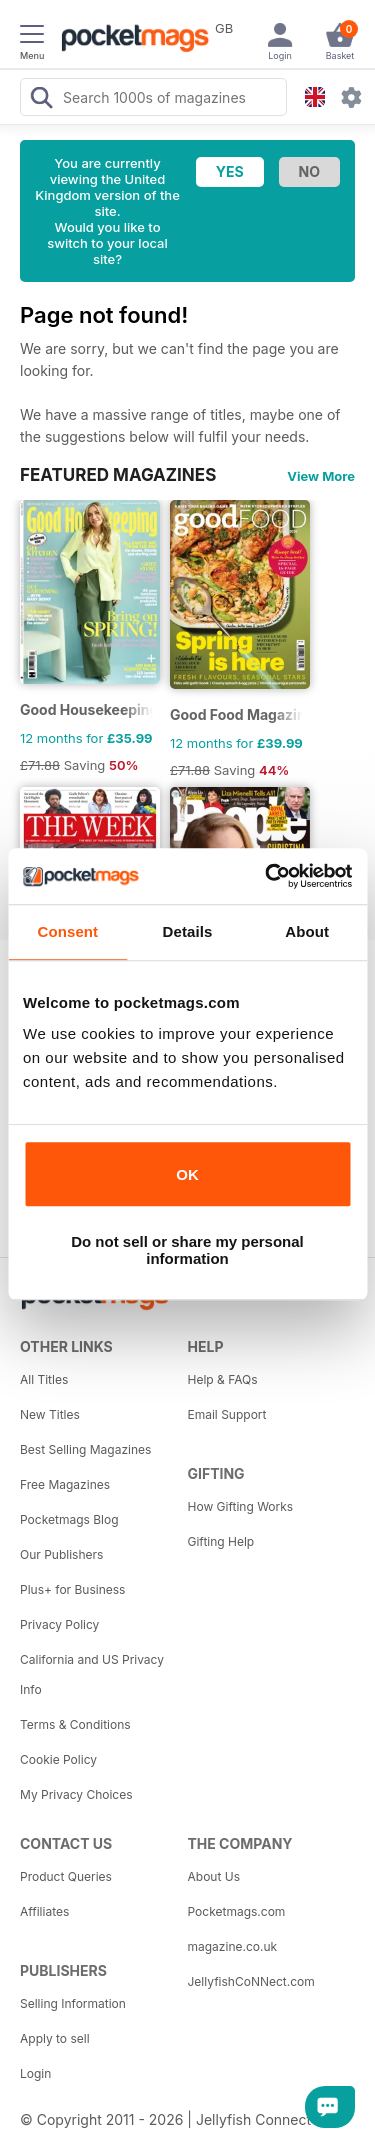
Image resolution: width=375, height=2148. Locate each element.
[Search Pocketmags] (41, 100)
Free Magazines (65, 1484)
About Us (214, 1876)
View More (321, 476)
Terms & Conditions (75, 1724)
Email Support (227, 1414)
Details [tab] (188, 931)
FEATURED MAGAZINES (118, 475)
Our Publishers (61, 1554)
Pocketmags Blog (69, 1519)
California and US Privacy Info (92, 1674)
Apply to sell (55, 2038)
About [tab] (307, 931)
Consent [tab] (67, 931)
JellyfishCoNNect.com (251, 1981)
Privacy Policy (59, 1624)
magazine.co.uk (233, 1946)
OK (187, 1174)
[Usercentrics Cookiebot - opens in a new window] (267, 876)
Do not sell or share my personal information (187, 1250)
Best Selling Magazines (85, 1449)
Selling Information (73, 2003)
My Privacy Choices (76, 1794)
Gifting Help (221, 1541)
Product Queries (66, 1876)
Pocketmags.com (237, 1911)
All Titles (44, 1379)
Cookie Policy (58, 1759)
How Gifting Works (241, 1506)
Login (35, 2073)
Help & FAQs (223, 1379)
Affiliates (44, 1911)
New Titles (50, 1414)
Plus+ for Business (72, 1589)
